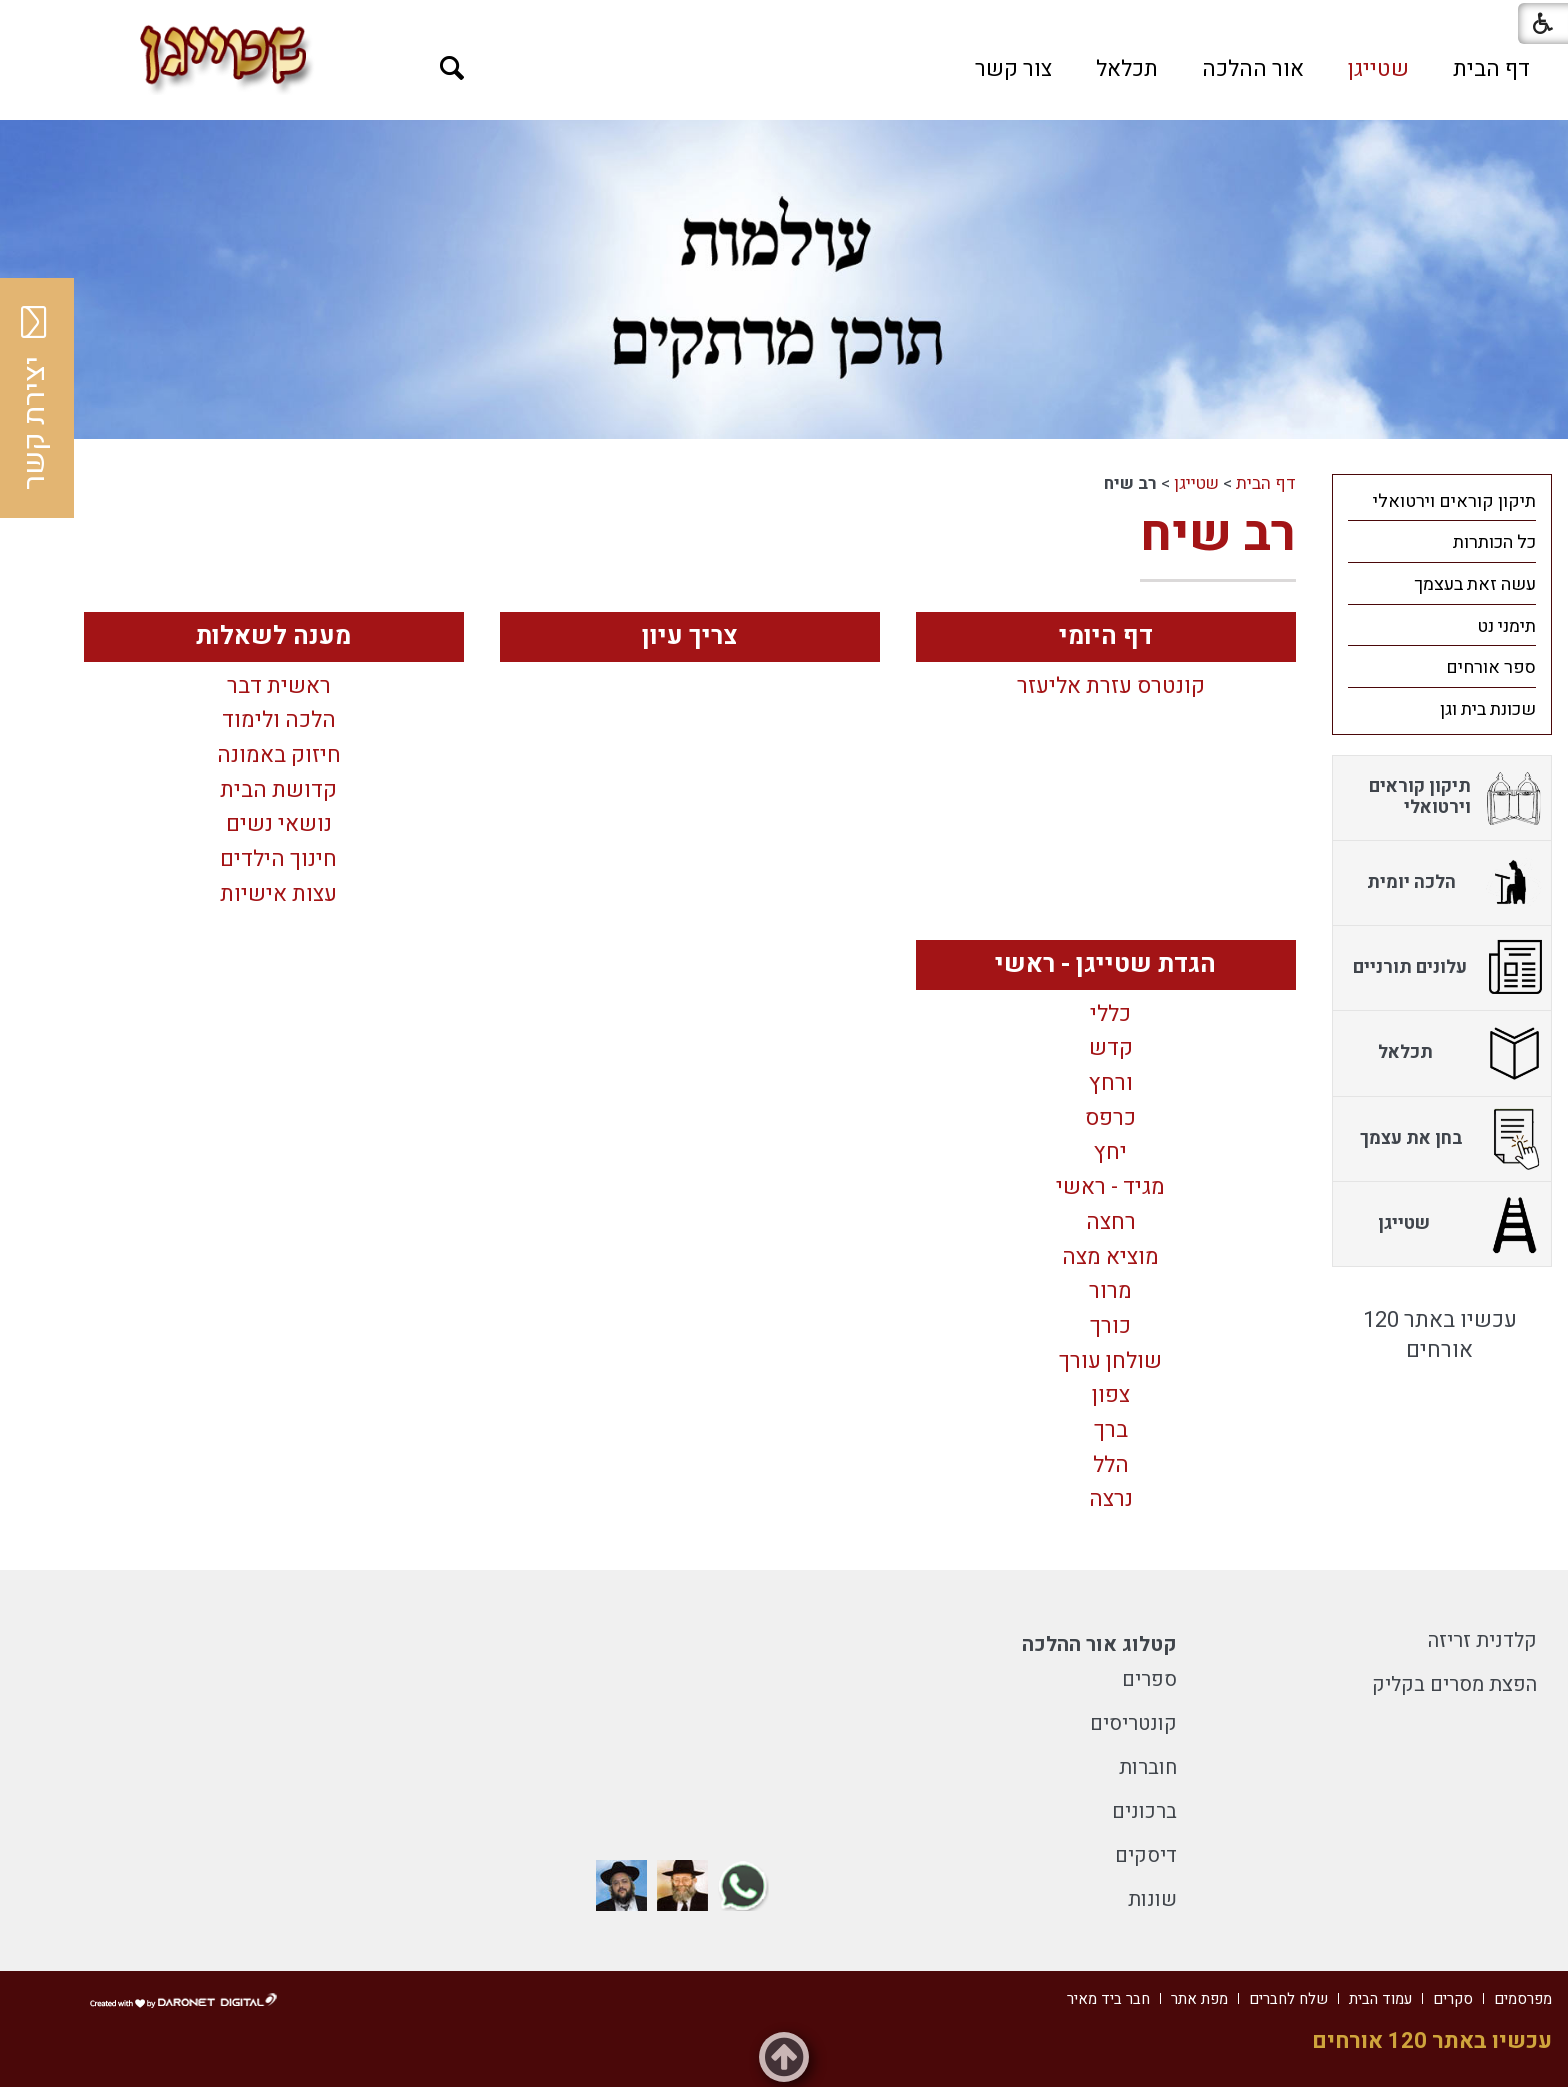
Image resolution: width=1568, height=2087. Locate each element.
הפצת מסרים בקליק (1454, 1684)
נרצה (1111, 1500)
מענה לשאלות (273, 636)
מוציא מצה (1110, 1258)
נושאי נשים (279, 825)
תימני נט (1506, 626)
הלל (1111, 1466)
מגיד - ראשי (1110, 1188)
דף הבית (1491, 69)
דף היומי (1106, 636)
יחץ (1110, 1153)
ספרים (1149, 1679)
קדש (1111, 1049)
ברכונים (1144, 1811)
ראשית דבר (279, 687)
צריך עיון (690, 636)
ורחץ (1111, 1084)
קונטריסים (1133, 1723)
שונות (1152, 1899)
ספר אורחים (1491, 667)
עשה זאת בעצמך (1475, 584)
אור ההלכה (1253, 69)
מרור (1110, 1292)
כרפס (1110, 1119)
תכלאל (1127, 69)
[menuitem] (1491, 69)
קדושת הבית (278, 791)
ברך (1111, 1431)
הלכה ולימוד (279, 721)
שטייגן (1378, 69)
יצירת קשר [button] (35, 398)
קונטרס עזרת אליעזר (1111, 687)
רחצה (1111, 1223)
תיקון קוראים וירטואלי (1454, 501)
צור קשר (1013, 69)
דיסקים (1146, 1855)
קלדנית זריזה (1482, 1640)
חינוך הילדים (278, 860)
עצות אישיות (278, 895)
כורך (1110, 1327)
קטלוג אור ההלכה (1099, 1644)
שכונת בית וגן (1488, 709)
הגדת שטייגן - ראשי (1105, 964)
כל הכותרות (1494, 542)
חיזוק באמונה (279, 756)
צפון (1111, 1396)
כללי (1110, 1015)
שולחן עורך (1110, 1362)
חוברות (1148, 1767)
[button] (452, 68)
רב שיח (1218, 534)
